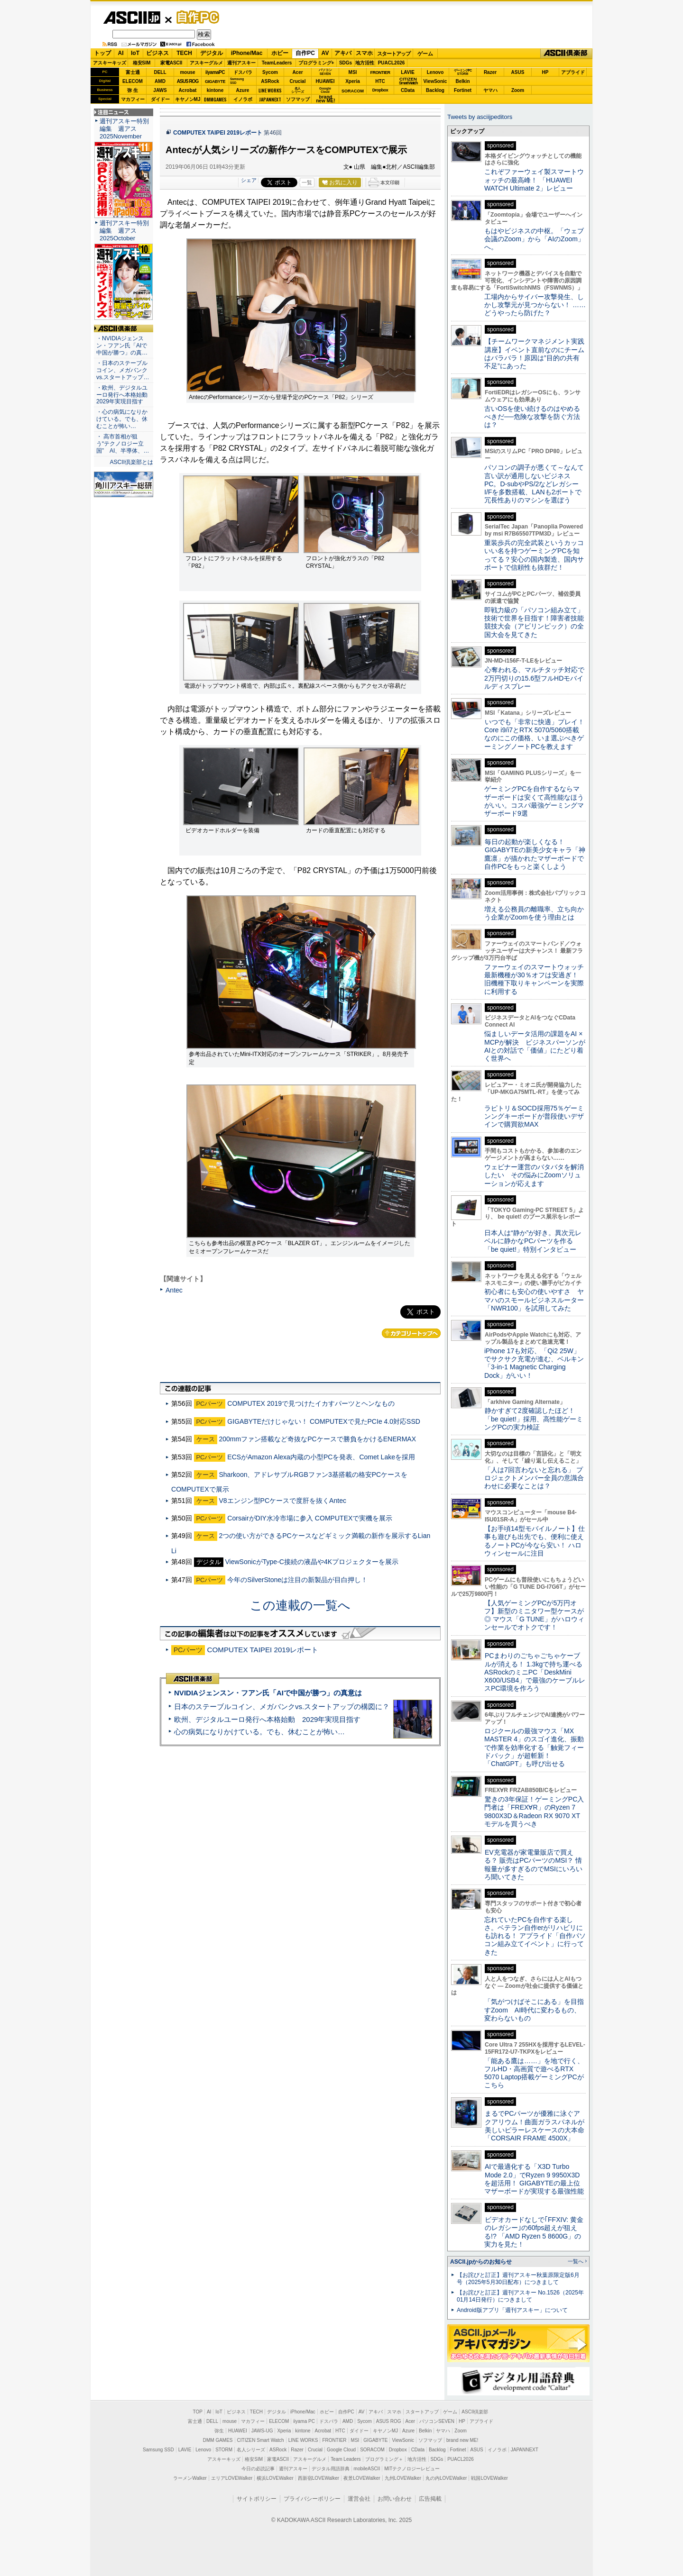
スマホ (364, 53)
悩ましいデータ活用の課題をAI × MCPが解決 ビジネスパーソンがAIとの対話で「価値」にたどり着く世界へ (534, 1046)
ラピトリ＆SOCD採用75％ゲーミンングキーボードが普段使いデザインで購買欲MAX (534, 1116)
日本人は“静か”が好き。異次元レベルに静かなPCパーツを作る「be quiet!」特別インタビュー (532, 1241)
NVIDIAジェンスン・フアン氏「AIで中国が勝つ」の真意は (268, 1693)
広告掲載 (430, 2498)
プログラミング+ (316, 62)
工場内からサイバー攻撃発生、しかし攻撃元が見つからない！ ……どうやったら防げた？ (535, 305)
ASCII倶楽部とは (131, 462)
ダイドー (160, 99)
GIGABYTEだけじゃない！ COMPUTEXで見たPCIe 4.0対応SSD (323, 1421)
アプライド (573, 72)
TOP (198, 2411)
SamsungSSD (237, 80)
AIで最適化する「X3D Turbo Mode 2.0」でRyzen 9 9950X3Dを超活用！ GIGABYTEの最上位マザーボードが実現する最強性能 (534, 2179)
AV (325, 53)
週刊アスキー (241, 62)
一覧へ (575, 2261)
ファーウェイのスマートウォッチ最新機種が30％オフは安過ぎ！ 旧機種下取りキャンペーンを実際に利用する (534, 979)
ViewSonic (435, 81)
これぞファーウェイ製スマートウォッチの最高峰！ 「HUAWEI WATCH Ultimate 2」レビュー (534, 180)
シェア (249, 180)
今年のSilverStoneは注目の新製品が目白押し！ (297, 1580)
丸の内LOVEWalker (446, 2478)
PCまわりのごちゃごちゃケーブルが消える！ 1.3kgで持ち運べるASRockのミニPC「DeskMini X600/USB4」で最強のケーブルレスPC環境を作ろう (534, 1672)
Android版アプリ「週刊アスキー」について (512, 2310)
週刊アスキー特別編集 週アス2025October (124, 230)
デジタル (211, 53)
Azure (242, 90)
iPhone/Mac (247, 53)
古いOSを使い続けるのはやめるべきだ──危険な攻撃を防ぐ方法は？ (532, 417)
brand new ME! (462, 2440)
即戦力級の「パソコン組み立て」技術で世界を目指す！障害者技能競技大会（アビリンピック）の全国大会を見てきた (534, 622)
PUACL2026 (391, 62)
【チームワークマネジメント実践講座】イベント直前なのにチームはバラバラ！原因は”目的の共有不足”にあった (534, 353)
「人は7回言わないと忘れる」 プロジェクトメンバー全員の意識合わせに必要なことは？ (534, 1478)
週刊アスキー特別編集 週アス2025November (124, 129)
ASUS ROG (187, 81)
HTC (380, 81)
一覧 (307, 182)
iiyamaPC (215, 72)
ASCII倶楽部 (566, 53)
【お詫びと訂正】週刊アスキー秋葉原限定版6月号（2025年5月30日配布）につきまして (518, 2278)
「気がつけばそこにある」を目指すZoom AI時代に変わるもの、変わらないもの (534, 2010)
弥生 (219, 2430)
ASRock (270, 81)
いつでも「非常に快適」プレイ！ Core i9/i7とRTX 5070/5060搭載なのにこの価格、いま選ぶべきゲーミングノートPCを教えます (534, 734)
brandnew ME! (325, 99)
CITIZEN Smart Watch (260, 2440)
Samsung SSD (158, 2449)
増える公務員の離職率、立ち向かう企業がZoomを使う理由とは (534, 913)
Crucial (298, 81)
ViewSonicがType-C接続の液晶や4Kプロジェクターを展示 (311, 1562)
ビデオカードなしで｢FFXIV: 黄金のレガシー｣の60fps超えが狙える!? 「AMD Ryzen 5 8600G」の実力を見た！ (533, 2232)
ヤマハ (490, 90)
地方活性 (364, 62)
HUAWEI (325, 81)
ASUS (518, 72)
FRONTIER (380, 72)
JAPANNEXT (270, 99)
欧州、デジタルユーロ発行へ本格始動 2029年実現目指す (267, 1719)
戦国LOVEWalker (489, 2478)
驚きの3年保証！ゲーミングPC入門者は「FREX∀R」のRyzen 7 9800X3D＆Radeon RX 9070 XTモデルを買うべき (534, 1811)
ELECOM (132, 81)
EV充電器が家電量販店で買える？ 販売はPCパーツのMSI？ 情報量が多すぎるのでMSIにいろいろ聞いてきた (533, 1864)
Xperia (352, 81)
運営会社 (359, 2498)
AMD (160, 81)
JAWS (159, 90)
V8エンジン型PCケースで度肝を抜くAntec (282, 1500)
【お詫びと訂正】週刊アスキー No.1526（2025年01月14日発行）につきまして (520, 2296)
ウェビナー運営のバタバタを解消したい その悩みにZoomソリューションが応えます (534, 1175)
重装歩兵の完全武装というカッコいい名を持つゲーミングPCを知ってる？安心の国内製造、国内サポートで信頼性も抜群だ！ (534, 555)
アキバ (342, 53)
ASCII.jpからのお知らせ (481, 2261)
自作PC (195, 17)
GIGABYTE (215, 81)
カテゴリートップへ (411, 1333)
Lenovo (435, 72)
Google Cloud (341, 2449)
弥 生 (132, 90)
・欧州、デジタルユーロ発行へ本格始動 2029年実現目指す (123, 394)
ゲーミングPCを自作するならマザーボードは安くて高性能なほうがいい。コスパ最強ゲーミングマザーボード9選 (534, 801)
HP (545, 72)
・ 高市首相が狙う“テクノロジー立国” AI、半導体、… (122, 443)
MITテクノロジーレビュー (412, 2468)
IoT (135, 53)
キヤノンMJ (188, 99)
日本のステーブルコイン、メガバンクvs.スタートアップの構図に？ (281, 1706)
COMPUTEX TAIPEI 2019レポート (217, 132)
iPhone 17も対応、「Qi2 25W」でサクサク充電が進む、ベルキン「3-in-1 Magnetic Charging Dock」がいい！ (534, 1363)
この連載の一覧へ (300, 1605)
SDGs (345, 62)
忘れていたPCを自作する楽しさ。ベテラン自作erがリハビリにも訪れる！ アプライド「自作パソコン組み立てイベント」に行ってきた (535, 1936)
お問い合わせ (395, 2498)
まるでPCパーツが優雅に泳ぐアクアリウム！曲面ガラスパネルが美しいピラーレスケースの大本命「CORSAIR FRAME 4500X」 (534, 2126)
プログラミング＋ (384, 2459)
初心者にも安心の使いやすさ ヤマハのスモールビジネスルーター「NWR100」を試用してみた (534, 1300)
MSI (353, 72)
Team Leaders (345, 2459)
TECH (184, 53)
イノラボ (242, 99)
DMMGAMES (215, 99)
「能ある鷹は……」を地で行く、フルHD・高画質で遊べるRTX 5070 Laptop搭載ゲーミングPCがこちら (534, 2073)
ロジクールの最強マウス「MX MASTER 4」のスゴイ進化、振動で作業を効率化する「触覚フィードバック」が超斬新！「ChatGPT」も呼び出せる (534, 1747)
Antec (174, 1290)
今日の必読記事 (258, 2468)
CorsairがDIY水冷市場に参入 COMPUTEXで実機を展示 (309, 1518)
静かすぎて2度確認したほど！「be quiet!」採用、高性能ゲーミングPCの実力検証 (533, 1419)
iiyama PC (304, 2421)
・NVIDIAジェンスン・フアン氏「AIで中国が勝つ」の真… (122, 345)
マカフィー (133, 99)
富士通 (133, 72)
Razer (490, 72)
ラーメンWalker (190, 2478)
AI (121, 53)
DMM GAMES (218, 2440)
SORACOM (372, 2449)
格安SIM (142, 62)
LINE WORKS (270, 90)
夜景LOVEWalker (361, 2478)
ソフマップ (298, 99)
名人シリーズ (251, 2449)
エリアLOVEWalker (231, 2478)
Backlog (435, 90)
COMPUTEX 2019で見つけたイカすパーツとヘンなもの (311, 1403)
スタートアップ (393, 53)
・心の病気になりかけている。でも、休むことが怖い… (122, 419)
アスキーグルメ (206, 62)
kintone (215, 90)
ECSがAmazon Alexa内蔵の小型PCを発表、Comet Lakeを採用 (321, 1457)
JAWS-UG (262, 2430)
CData (408, 90)
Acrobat (188, 90)
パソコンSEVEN (325, 71)
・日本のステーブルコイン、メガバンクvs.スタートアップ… (122, 370)
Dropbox (380, 90)
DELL (160, 72)
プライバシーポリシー (312, 2498)
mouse (187, 72)
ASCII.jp (131, 17)
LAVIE (408, 72)
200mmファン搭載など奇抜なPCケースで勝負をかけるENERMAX (317, 1439)
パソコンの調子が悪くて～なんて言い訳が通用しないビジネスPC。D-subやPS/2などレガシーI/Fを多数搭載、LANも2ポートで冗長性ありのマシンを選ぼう (534, 484)
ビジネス (157, 53)
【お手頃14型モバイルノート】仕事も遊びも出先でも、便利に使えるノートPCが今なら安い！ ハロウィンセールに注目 (534, 1541)
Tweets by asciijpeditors (479, 116)
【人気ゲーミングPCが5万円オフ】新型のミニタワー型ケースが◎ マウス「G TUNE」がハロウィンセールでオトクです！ (534, 1615)
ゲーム (425, 53)
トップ (102, 53)
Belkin (462, 81)
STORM (223, 2449)
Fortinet (462, 90)
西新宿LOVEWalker (318, 2478)
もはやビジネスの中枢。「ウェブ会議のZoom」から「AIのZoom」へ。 (534, 239)
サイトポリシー (257, 2498)
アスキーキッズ (109, 62)
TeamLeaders (277, 62)
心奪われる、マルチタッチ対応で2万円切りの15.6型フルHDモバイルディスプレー (534, 678)
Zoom (517, 90)
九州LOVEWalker (403, 2478)
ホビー (279, 53)
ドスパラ (242, 72)
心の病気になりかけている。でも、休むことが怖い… (259, 1732)
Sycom (270, 72)
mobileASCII (367, 2468)
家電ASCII (171, 62)
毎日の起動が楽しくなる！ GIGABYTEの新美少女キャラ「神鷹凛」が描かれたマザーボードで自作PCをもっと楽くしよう (534, 854)
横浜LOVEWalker (275, 2478)
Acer (297, 72)
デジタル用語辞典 (331, 2468)
